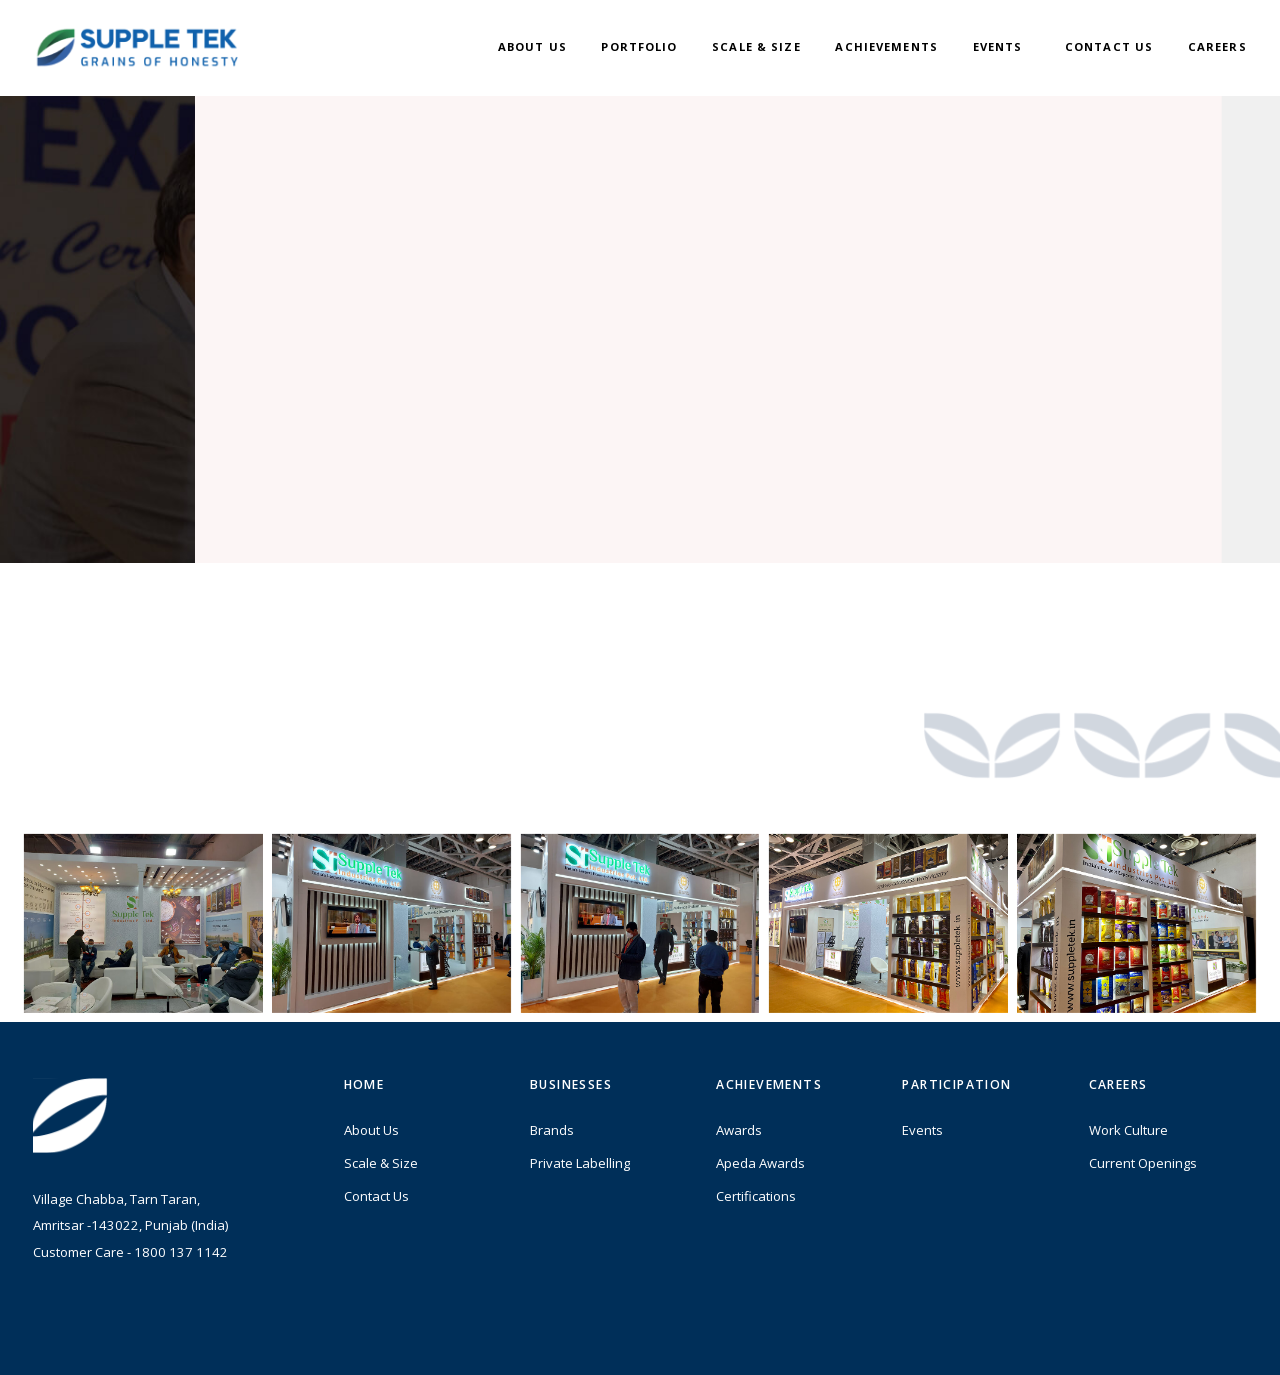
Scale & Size (756, 46)
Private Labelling (580, 1170)
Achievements (886, 46)
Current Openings (1143, 1170)
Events (998, 46)
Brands (552, 1137)
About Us (532, 46)
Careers (1217, 46)
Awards (739, 1137)
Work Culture (1128, 1137)
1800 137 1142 (181, 1259)
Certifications (756, 1203)
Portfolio (639, 46)
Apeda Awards (760, 1170)
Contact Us (1109, 46)
